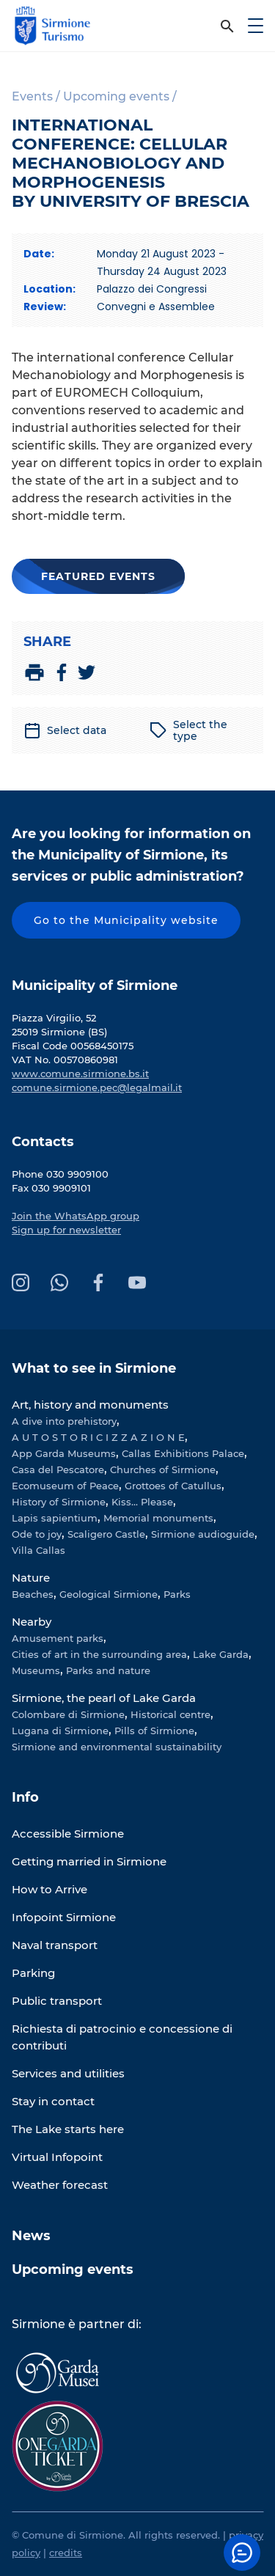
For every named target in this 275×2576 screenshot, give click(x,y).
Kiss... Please (142, 1502)
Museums (36, 1670)
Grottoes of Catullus (173, 1485)
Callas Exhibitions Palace (183, 1453)
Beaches (33, 1594)
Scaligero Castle (106, 1534)
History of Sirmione (59, 1502)
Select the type (188, 730)
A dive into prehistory (64, 1421)
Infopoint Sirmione (64, 1917)
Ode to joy (37, 1534)
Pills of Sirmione (154, 1730)
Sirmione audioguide (202, 1534)
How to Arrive (49, 1889)
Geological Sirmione (108, 1594)
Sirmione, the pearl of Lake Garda (104, 1698)
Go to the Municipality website (126, 920)
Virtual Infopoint (57, 2157)
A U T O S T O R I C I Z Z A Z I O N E (98, 1437)
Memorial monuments (158, 1518)
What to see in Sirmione (94, 1368)
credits (65, 2552)
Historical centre (170, 1714)
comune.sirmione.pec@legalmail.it (97, 1087)
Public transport (57, 2001)
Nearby (31, 1622)
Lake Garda (221, 1654)
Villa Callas (38, 1550)
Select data (64, 730)
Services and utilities (68, 2073)
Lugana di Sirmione (60, 1730)
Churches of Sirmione (163, 1469)
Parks (177, 1594)
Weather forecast (60, 2185)
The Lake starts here (68, 2129)
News (31, 2236)
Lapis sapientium (55, 1518)
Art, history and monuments (90, 1405)
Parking (33, 1973)
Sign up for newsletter (66, 1230)
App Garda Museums (64, 1453)
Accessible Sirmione (68, 1834)
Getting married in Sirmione (89, 1861)
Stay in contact (53, 2101)
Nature (31, 1578)
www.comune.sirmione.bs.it (80, 1073)
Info (25, 1797)
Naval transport (55, 1945)
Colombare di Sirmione (68, 1714)
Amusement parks (57, 1638)
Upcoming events (72, 2269)
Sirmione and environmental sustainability (116, 1747)
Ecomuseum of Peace (65, 1485)
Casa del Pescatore (58, 1469)
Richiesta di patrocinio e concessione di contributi (122, 2037)
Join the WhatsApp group (75, 1216)
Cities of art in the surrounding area (99, 1654)
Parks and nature (108, 1670)
